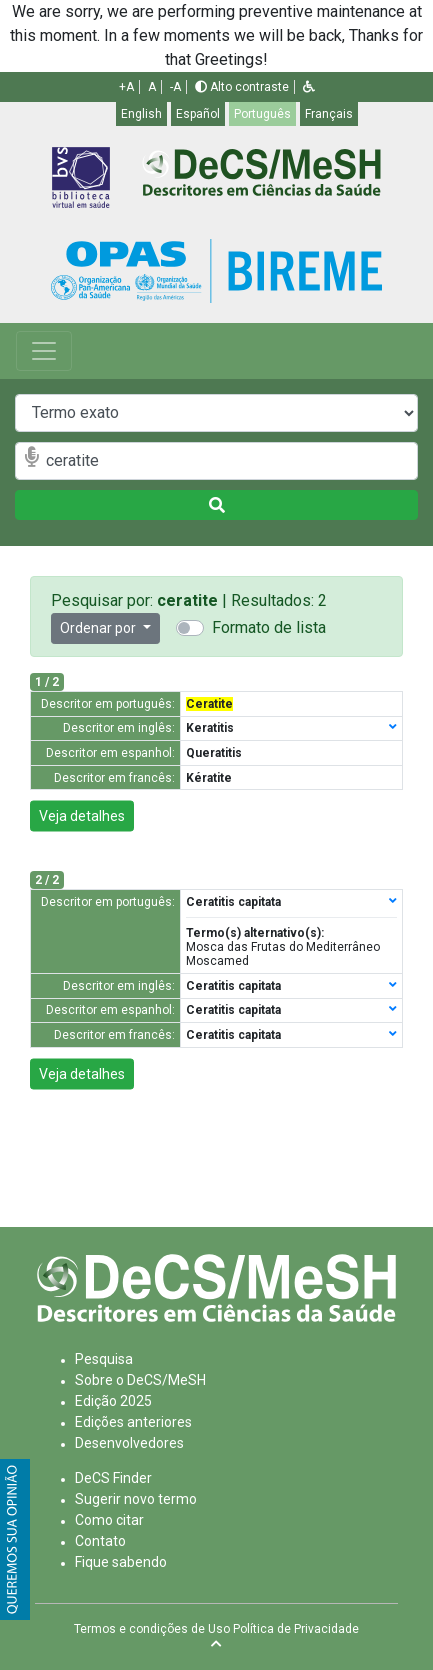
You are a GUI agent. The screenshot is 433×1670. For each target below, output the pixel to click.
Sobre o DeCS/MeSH (140, 1380)
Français (329, 114)
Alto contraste (242, 87)
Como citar (109, 1520)
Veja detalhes (82, 816)
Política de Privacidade (296, 1629)
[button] (309, 87)
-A (175, 87)
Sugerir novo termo (136, 1499)
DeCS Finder (113, 1478)
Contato (100, 1541)
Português (262, 114)
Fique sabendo (121, 1562)
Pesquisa (104, 1359)
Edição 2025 (113, 1401)
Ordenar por (99, 628)
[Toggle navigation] (44, 351)
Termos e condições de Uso (152, 1629)
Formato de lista (269, 627)
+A (126, 87)
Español (198, 114)
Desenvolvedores (129, 1443)
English (141, 114)
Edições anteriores (133, 1422)
